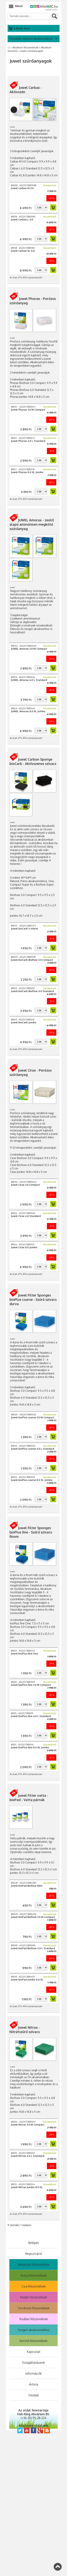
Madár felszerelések (33, 2297)
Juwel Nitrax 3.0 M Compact (27, 2124)
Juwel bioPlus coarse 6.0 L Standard (32, 1448)
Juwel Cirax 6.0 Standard (26, 1216)
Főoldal (34, 2395)
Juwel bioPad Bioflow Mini (26, 1885)
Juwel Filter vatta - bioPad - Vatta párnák (29, 1797)
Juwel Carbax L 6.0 (22, 219)
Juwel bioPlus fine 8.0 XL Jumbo (30, 1747)
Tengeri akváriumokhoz (33, 2330)
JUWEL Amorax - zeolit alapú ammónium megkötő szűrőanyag (32, 524)
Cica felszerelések (34, 2286)
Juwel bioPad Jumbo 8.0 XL (27, 1979)
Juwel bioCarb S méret (24, 928)
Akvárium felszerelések (25, 47)
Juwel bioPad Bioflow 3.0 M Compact (33, 1916)
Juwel (13, 126)
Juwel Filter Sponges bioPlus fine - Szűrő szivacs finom (31, 1532)
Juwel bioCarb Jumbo (23, 1022)
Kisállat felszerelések (33, 2319)
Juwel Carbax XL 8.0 (23, 250)
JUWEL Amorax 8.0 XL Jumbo (28, 711)
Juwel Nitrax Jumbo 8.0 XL (27, 2187)
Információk (33, 2373)
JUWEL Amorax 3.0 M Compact (29, 648)
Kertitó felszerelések (33, 2341)
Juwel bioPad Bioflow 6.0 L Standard (33, 1948)
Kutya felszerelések (34, 2275)
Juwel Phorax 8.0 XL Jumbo (27, 472)
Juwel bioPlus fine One (24, 1653)
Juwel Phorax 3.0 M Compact (28, 409)
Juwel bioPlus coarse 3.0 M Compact (32, 1417)
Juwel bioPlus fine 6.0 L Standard (31, 1716)
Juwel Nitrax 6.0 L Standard (27, 2155)
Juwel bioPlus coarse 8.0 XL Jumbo (31, 1479)
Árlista (33, 2384)
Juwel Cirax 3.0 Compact (25, 1184)
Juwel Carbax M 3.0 (22, 188)
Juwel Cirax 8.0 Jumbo (24, 1247)
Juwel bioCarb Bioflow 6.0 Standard (32, 991)
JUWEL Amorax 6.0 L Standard (29, 679)
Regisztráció (33, 2254)
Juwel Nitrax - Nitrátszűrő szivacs (25, 2029)
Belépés (33, 2243)
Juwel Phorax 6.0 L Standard (28, 440)
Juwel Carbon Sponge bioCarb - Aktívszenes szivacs (33, 761)
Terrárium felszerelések (33, 2308)
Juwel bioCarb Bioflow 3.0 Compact (32, 959)
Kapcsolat (33, 2352)
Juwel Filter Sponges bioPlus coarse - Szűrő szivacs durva (33, 1299)
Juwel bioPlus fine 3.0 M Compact (31, 1684)
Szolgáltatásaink (33, 2362)
